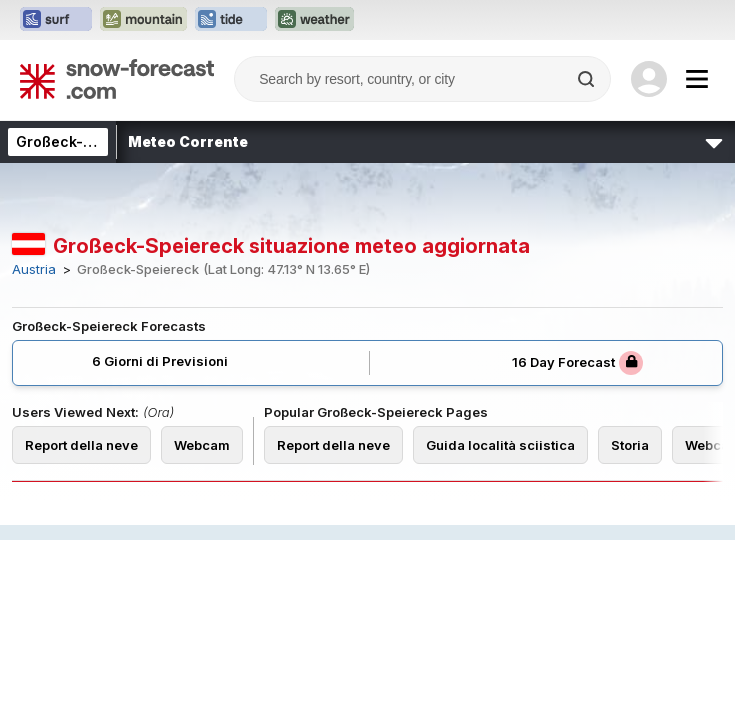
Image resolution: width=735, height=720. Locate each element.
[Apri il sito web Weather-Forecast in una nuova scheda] (314, 20)
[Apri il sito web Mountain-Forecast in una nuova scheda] (143, 20)
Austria (34, 269)
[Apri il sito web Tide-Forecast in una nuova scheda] (231, 20)
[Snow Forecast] (117, 79)
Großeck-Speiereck (86, 141)
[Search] (588, 79)
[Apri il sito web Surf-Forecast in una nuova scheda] (56, 20)
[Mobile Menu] (697, 79)
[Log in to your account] (649, 79)
